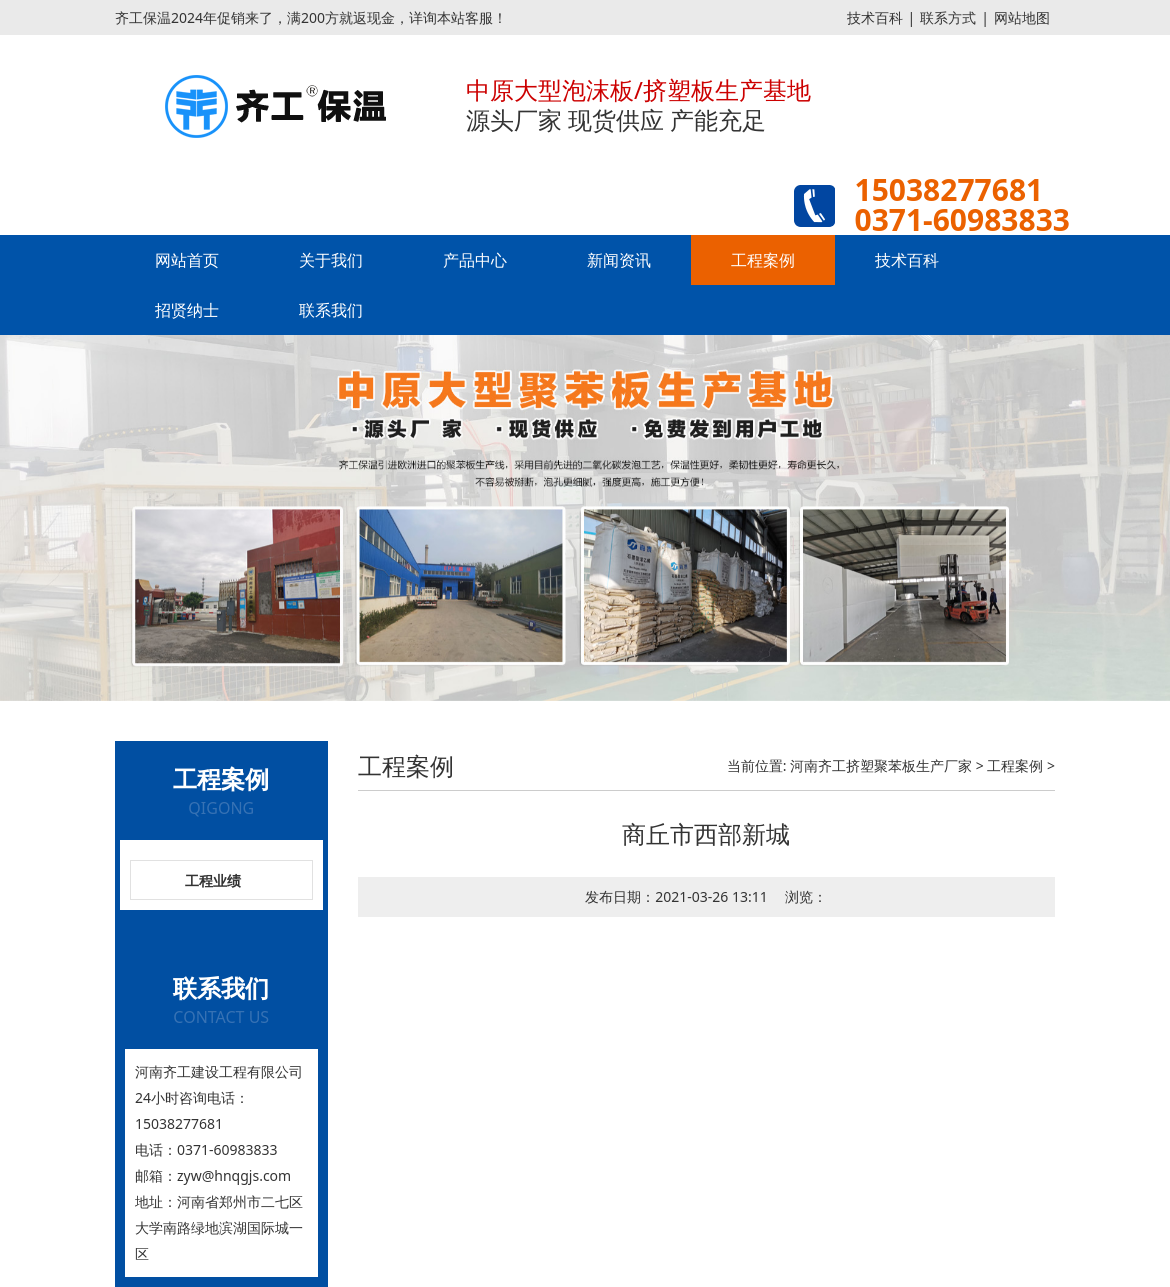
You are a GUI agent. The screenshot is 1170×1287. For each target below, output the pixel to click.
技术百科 (875, 17)
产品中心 (475, 260)
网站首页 (187, 260)
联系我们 (331, 310)
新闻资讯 (619, 260)
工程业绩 (213, 880)
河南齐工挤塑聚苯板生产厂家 (881, 765)
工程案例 (763, 260)
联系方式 (948, 17)
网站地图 (1022, 17)
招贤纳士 (187, 310)
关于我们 (331, 260)
